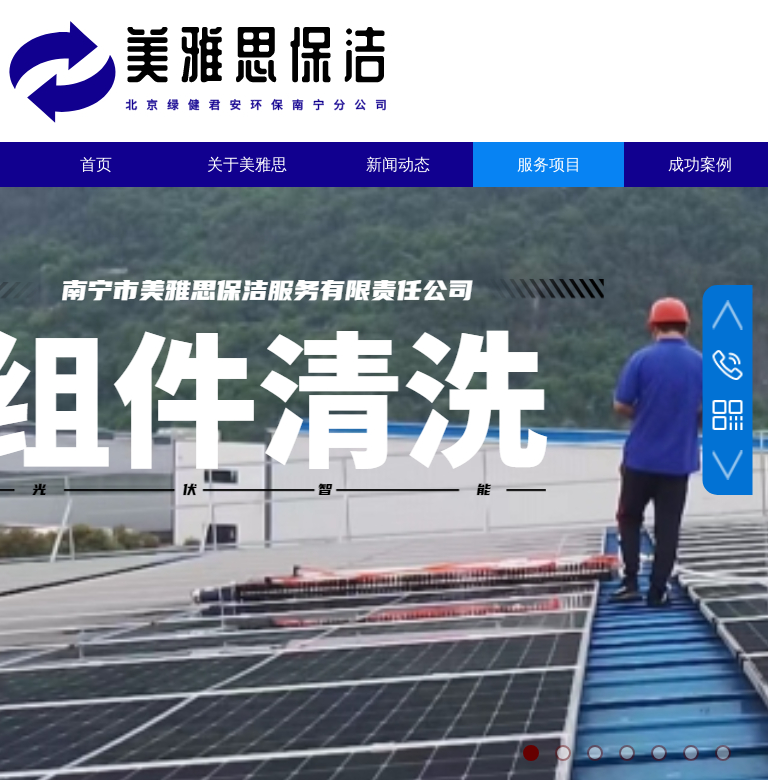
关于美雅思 (247, 164)
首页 (96, 164)
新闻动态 (398, 164)
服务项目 (549, 164)
